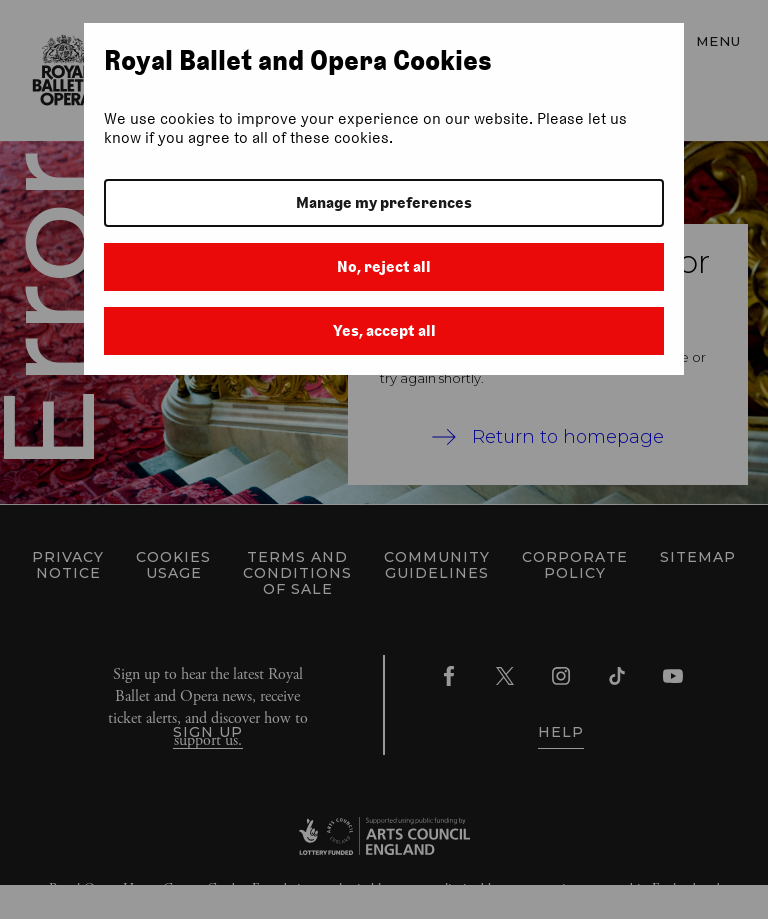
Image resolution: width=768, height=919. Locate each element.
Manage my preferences (384, 202)
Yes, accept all (384, 330)
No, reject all (384, 266)
